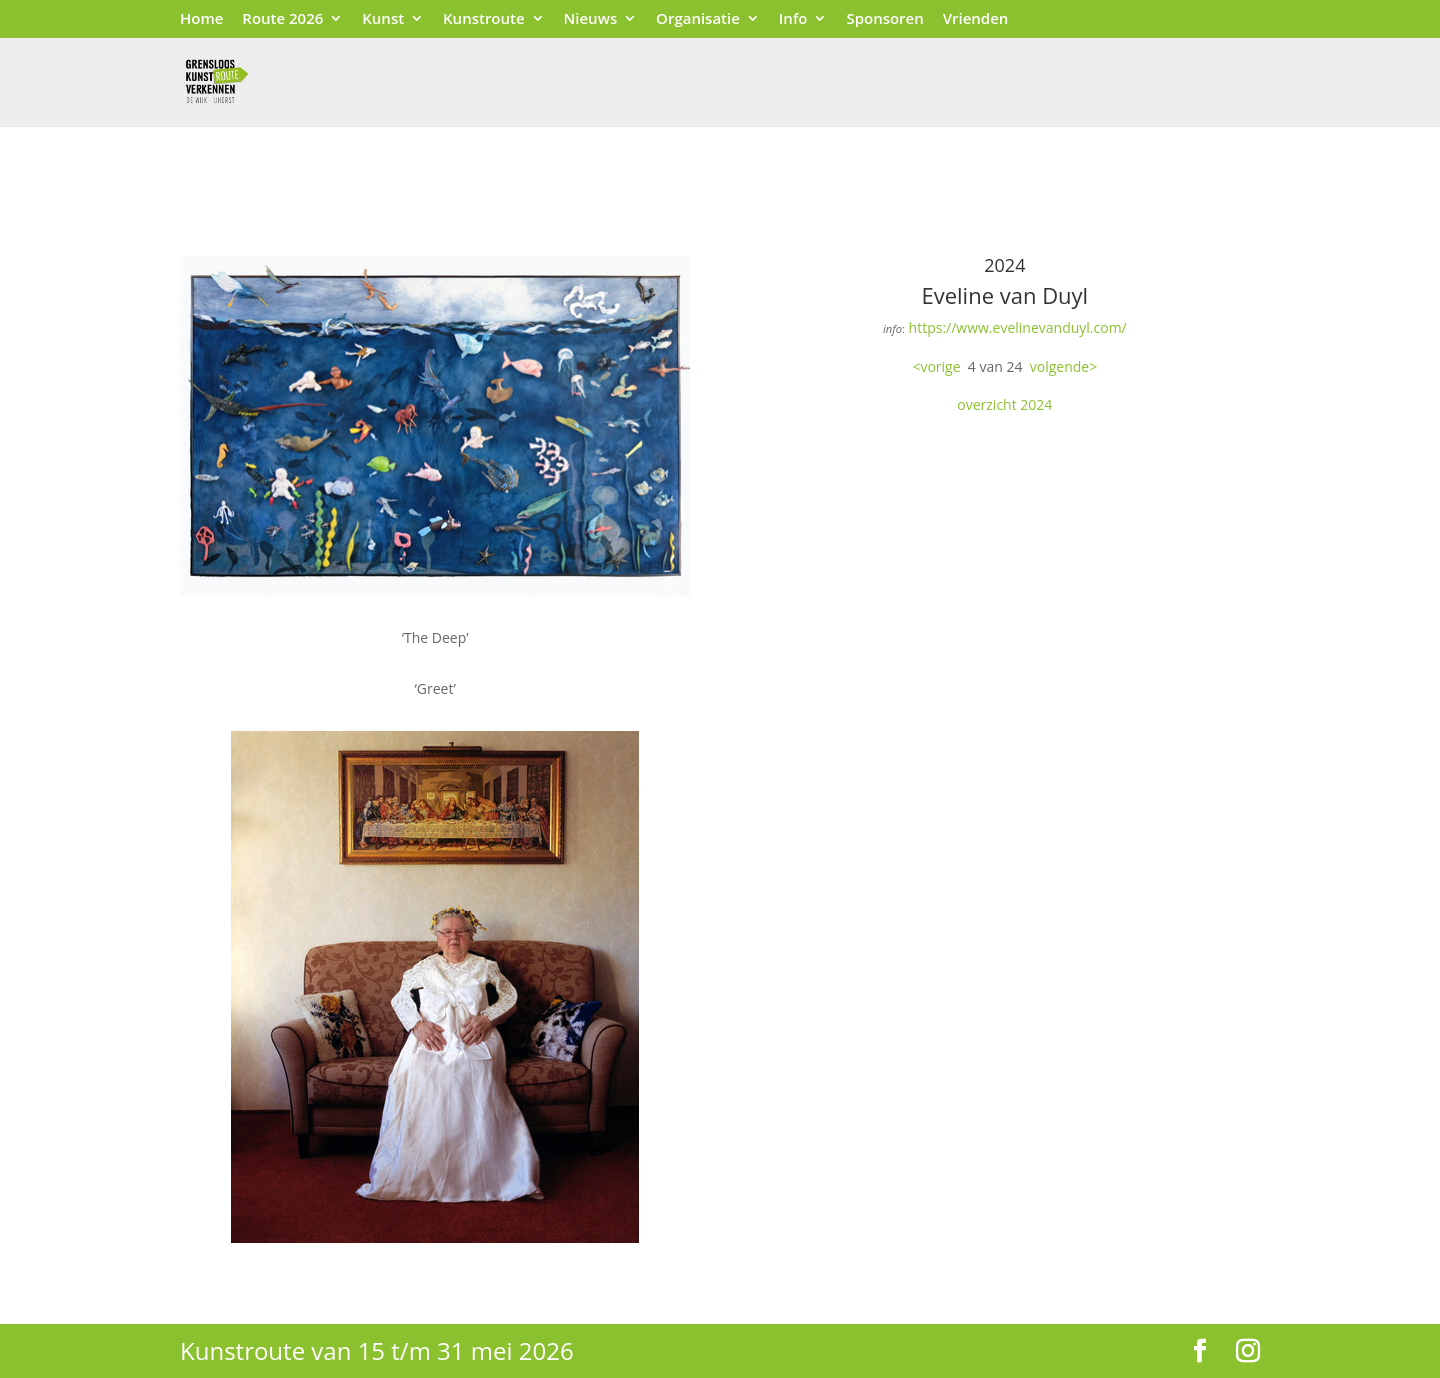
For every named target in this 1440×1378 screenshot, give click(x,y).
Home (201, 19)
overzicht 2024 (1004, 404)
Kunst (383, 19)
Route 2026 (282, 19)
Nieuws (591, 19)
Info (793, 19)
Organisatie (698, 19)
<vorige (936, 366)
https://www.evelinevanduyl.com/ (1018, 327)
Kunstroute (484, 19)
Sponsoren (884, 19)
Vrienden (976, 19)
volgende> (1063, 366)
